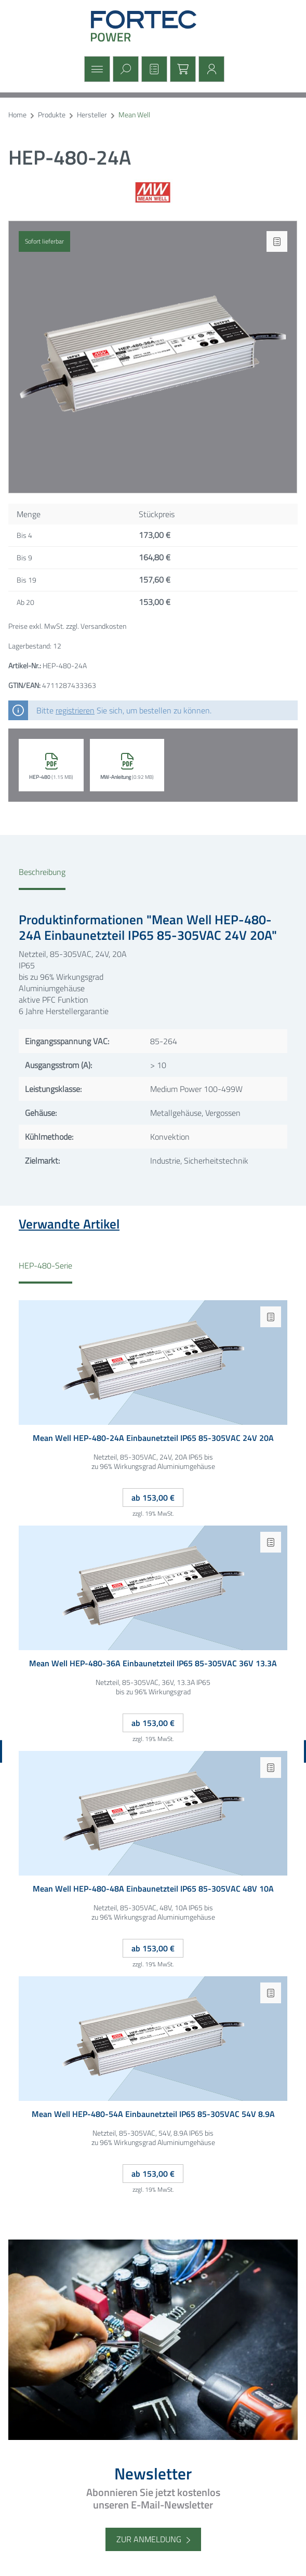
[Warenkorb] (181, 69)
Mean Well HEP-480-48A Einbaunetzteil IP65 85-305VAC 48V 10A (153, 1889)
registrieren (75, 710)
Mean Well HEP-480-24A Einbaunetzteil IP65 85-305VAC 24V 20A (153, 1438)
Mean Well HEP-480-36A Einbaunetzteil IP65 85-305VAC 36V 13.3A (153, 1663)
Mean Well (134, 115)
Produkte (51, 115)
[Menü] (96, 69)
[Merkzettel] (153, 69)
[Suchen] (124, 69)
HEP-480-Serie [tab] (45, 1266)
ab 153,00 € (153, 1497)
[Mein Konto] (210, 69)
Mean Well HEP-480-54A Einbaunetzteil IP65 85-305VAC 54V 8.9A (153, 2114)
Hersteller (92, 115)
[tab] (42, 878)
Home (17, 115)
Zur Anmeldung (148, 2539)
